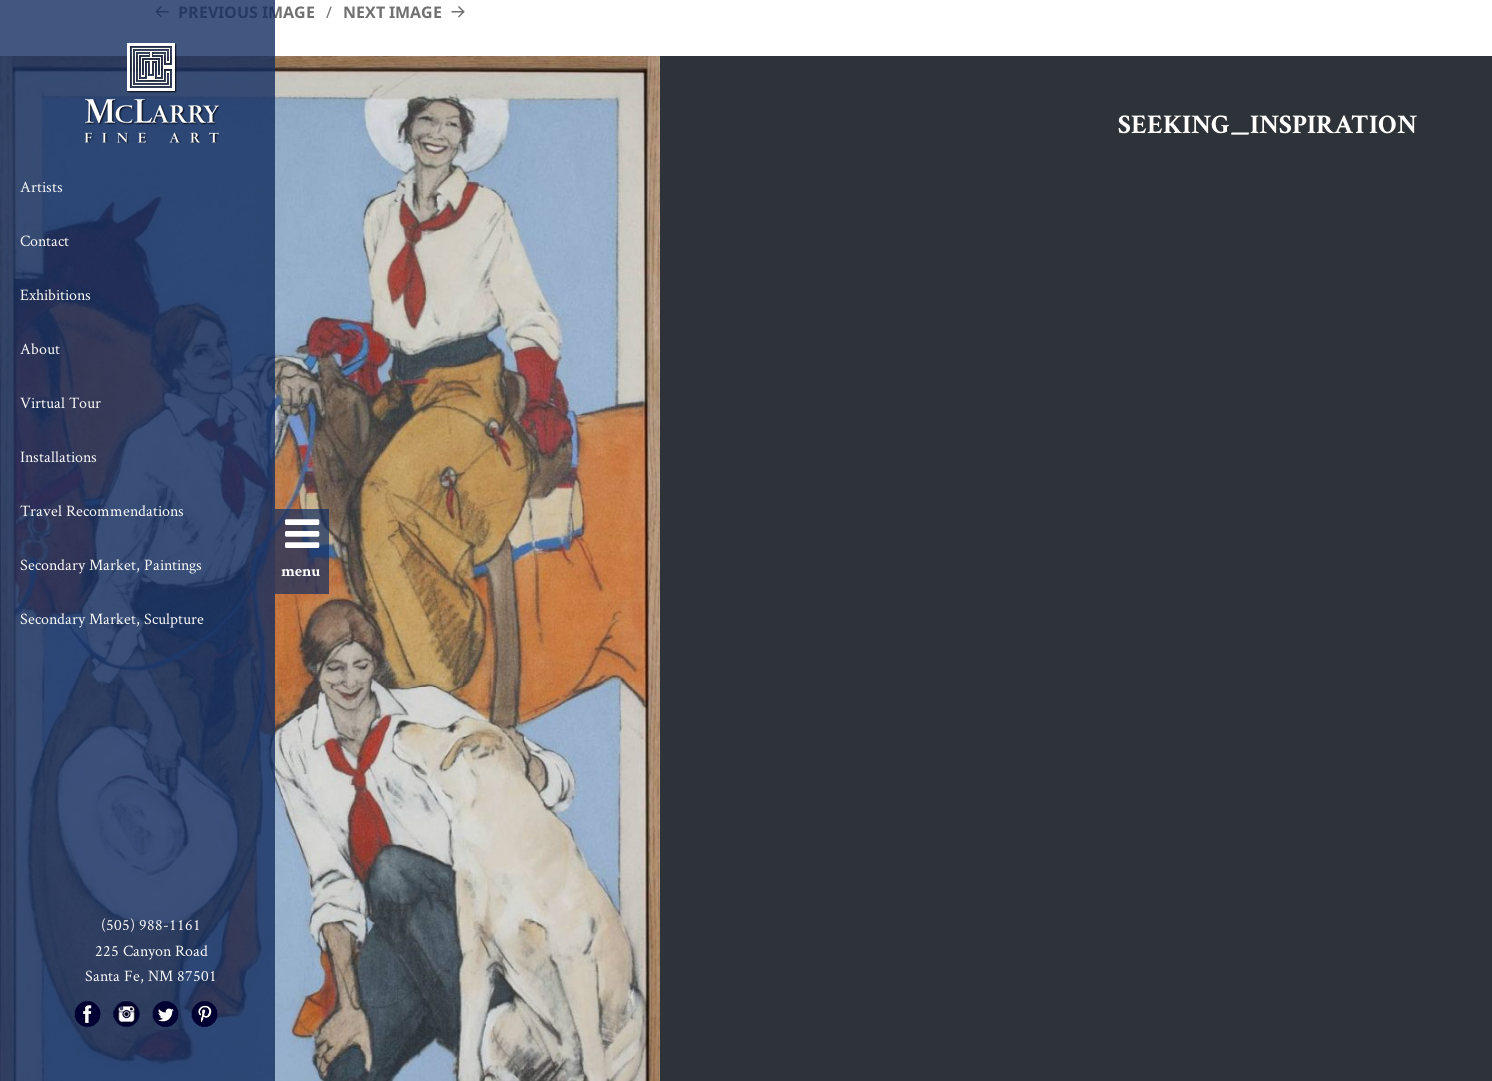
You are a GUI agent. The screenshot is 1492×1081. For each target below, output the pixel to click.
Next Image (392, 12)
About (40, 348)
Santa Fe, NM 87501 (151, 975)
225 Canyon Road (151, 950)
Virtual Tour (60, 402)
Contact (44, 240)
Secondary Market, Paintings (111, 564)
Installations (58, 456)
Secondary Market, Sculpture (112, 618)
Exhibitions (55, 294)
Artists (41, 186)
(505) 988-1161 (151, 924)
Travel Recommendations (102, 510)
